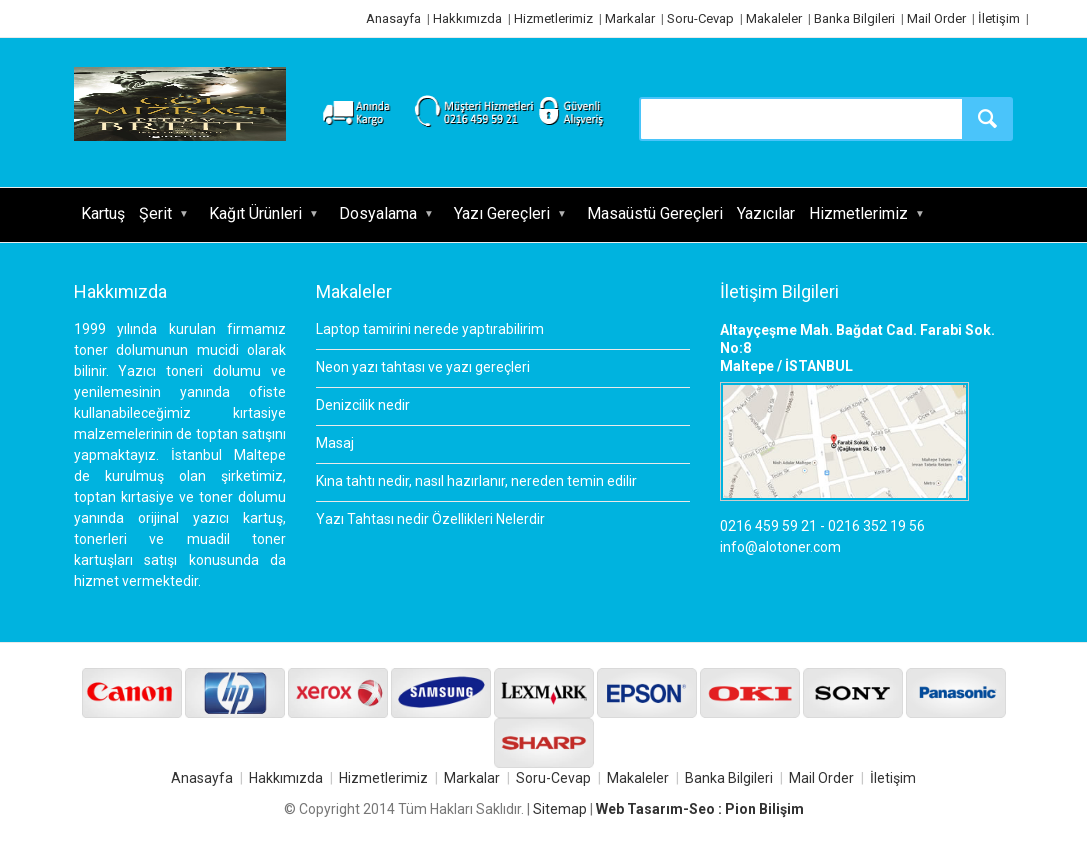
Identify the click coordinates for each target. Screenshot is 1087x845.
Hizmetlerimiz (553, 18)
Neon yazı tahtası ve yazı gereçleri (423, 367)
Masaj (335, 443)
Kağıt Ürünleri (255, 213)
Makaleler (774, 18)
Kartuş (103, 213)
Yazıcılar (766, 213)
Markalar (630, 18)
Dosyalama (378, 213)
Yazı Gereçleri (502, 213)
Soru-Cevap (700, 18)
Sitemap (560, 809)
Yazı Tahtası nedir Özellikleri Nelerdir (430, 519)
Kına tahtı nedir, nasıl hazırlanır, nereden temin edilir (476, 481)
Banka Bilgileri (854, 18)
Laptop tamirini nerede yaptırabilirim (430, 329)
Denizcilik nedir (363, 405)
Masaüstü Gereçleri (655, 213)
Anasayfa (393, 18)
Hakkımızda (467, 18)
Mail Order (936, 18)
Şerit (155, 213)
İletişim (999, 18)
